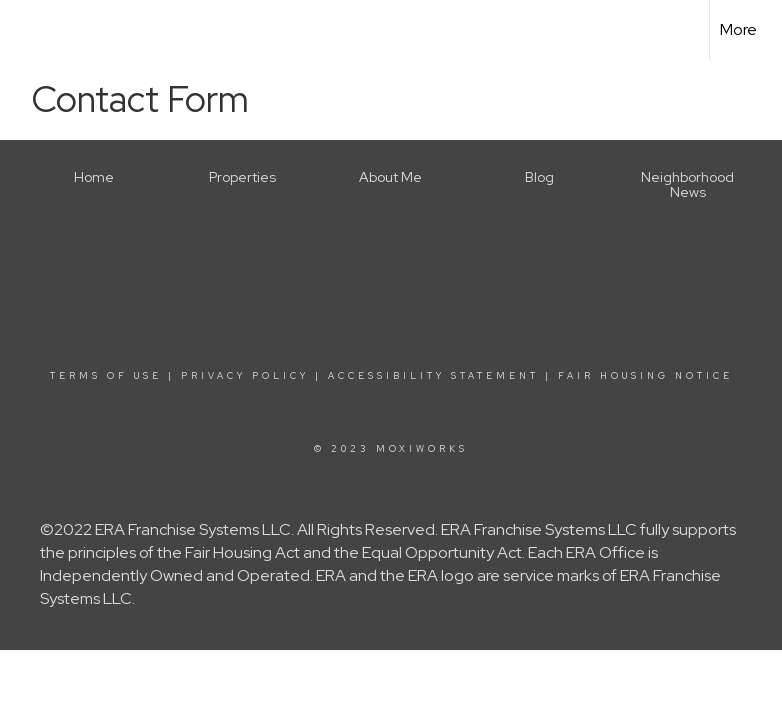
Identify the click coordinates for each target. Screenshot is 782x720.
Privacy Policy (245, 376)
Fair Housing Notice (645, 376)
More (738, 29)
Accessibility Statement (433, 376)
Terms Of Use (106, 376)
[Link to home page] (25, 30)
